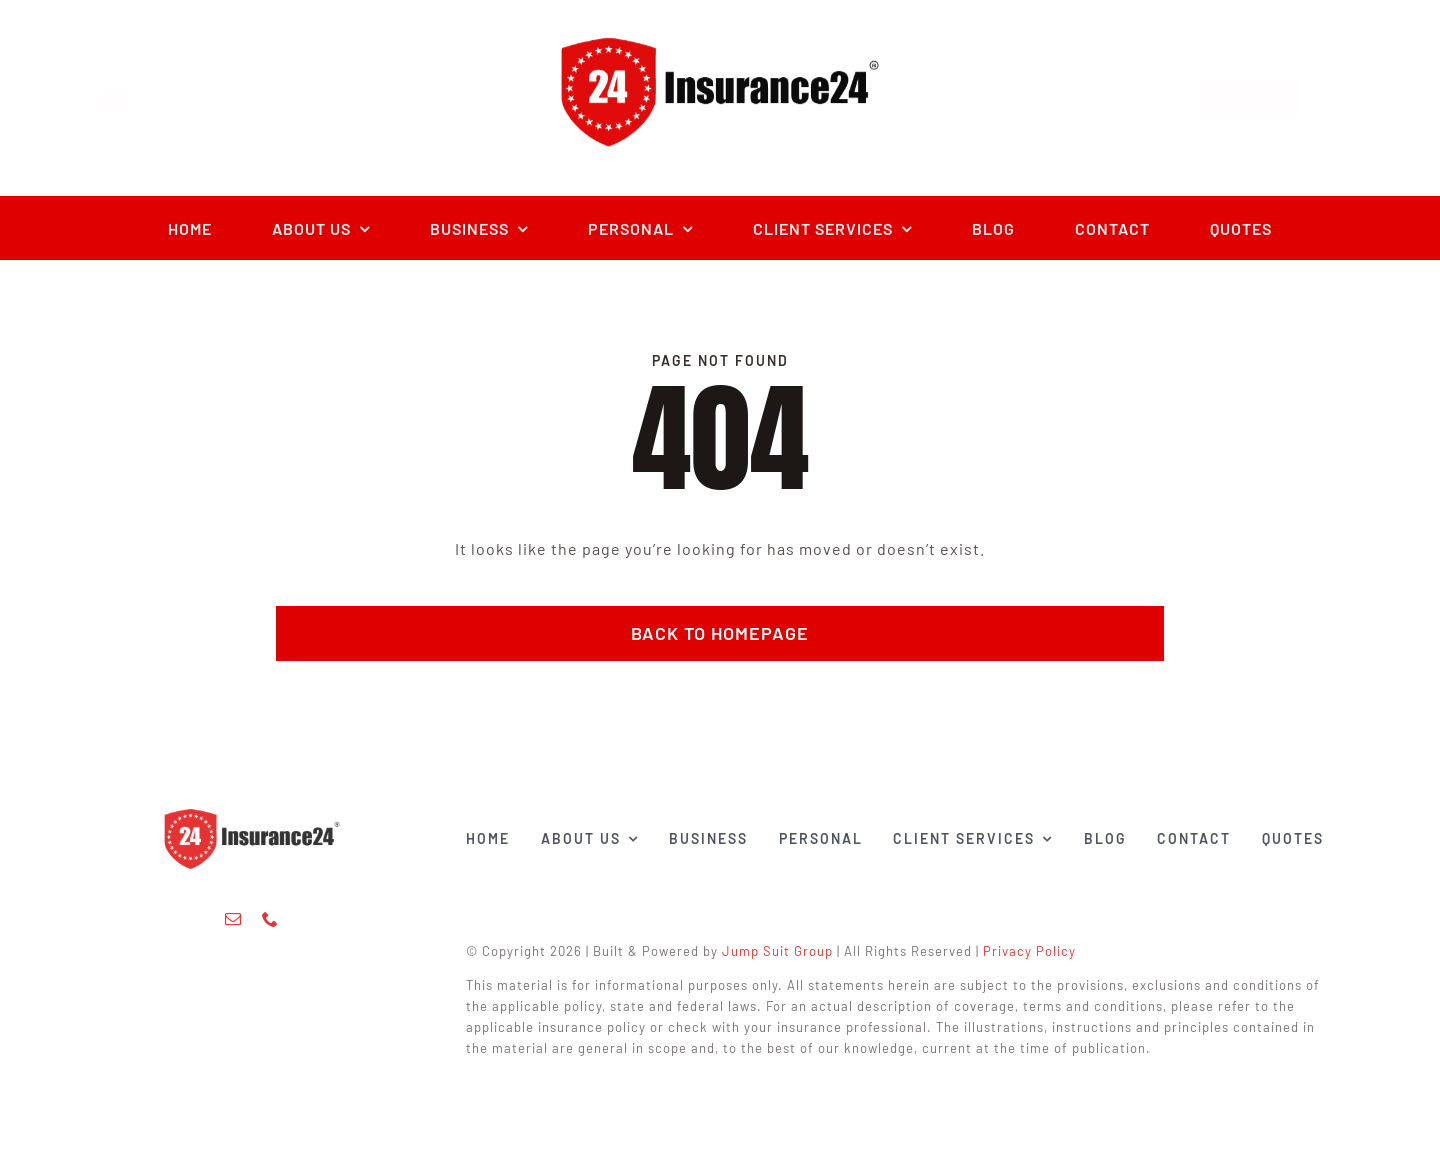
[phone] (270, 914)
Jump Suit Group (782, 951)
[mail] (233, 914)
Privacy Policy (1034, 951)
